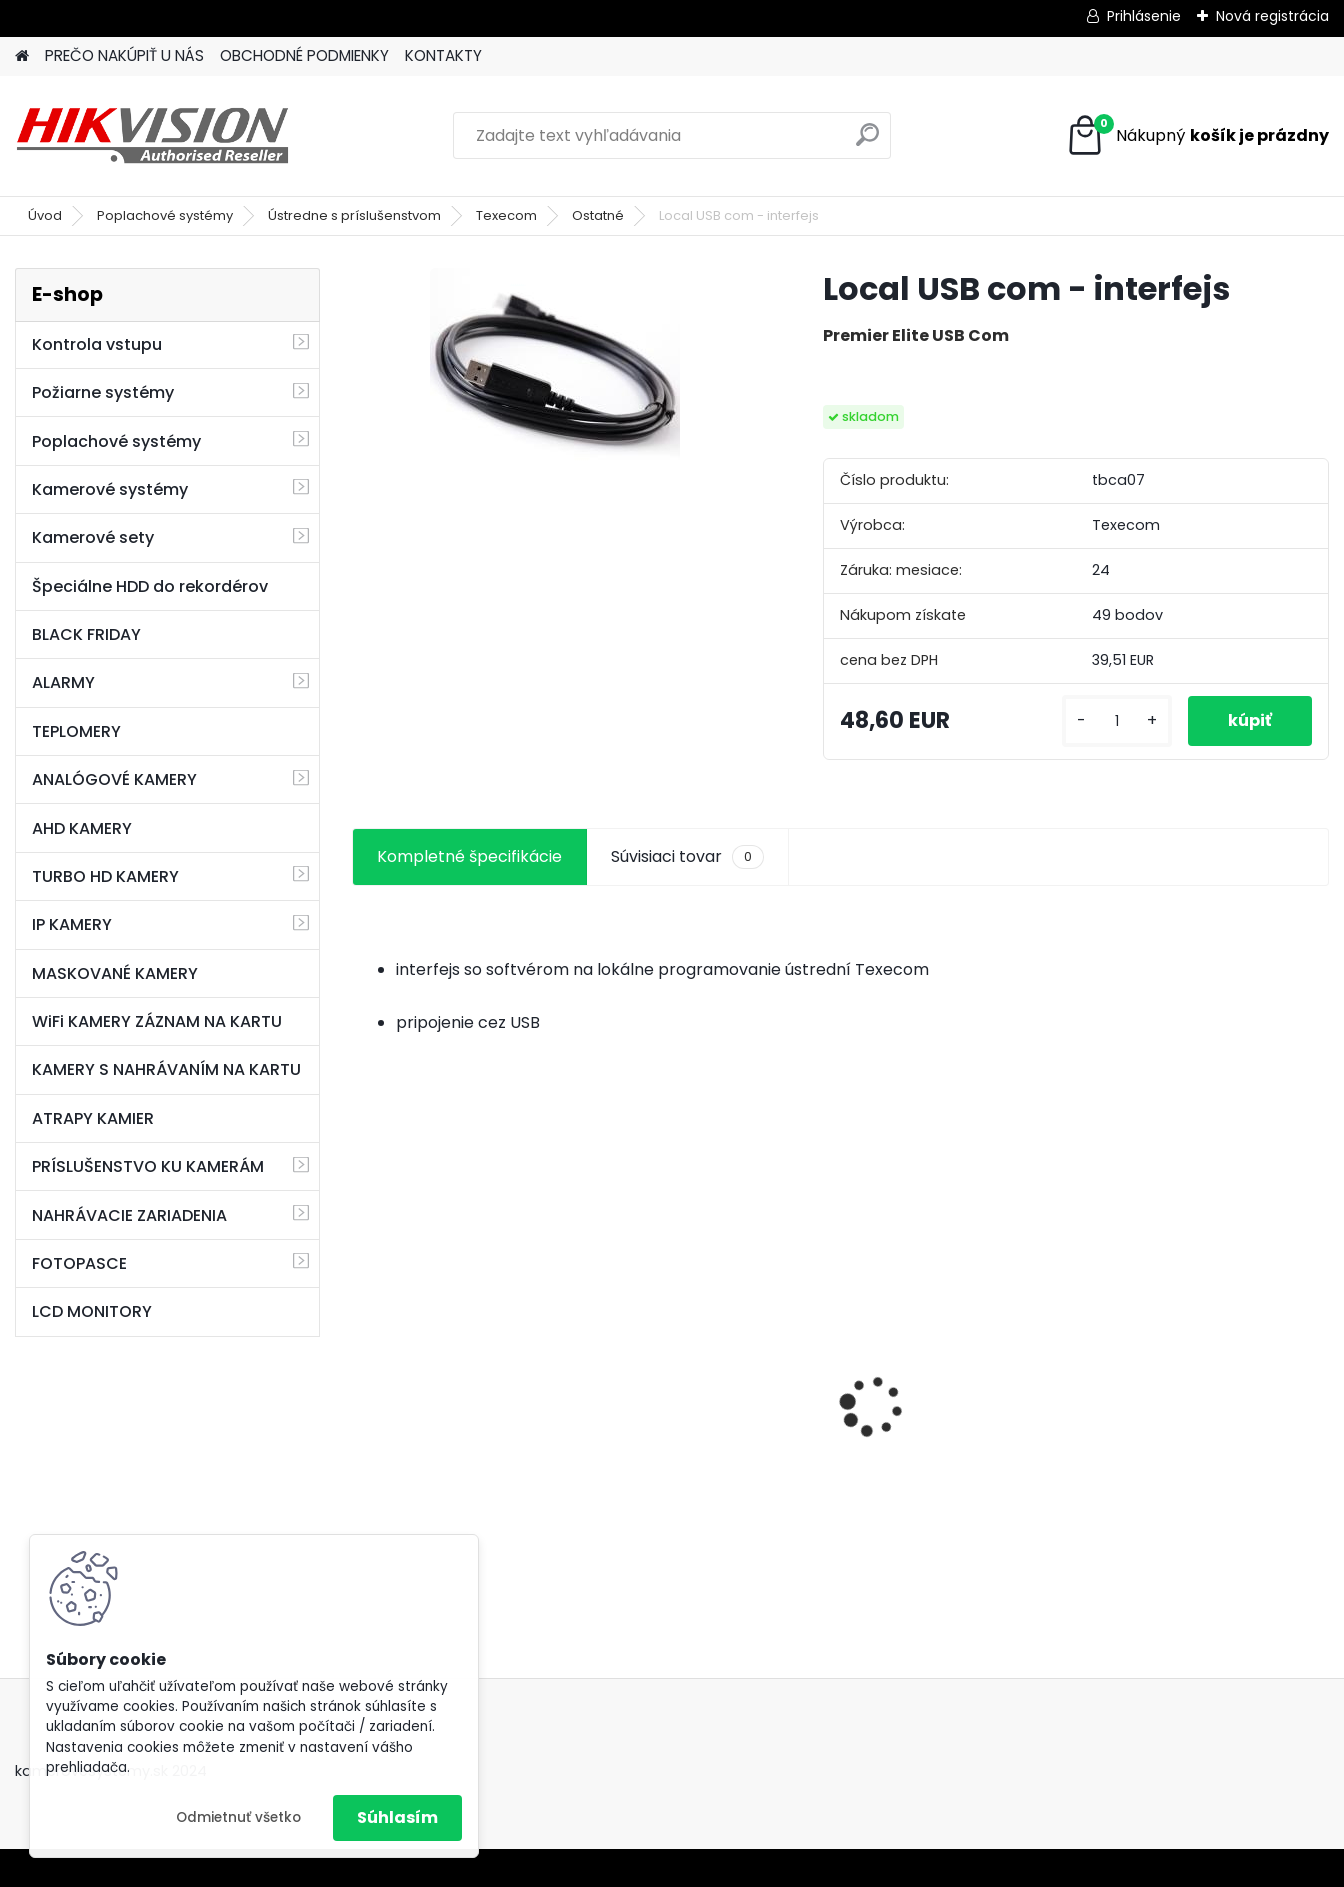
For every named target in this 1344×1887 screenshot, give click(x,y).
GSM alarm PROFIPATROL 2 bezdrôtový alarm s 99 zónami (716, 1429)
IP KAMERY (72, 924)
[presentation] (362, 1371)
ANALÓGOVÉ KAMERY (114, 779)
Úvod (45, 215)
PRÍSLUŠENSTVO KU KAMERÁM (148, 1166)
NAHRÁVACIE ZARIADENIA (129, 1215)
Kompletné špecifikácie (469, 856)
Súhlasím (397, 1817)
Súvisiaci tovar (687, 857)
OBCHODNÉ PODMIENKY (304, 55)
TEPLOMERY (76, 731)
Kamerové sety (93, 537)
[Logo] (152, 136)
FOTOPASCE (79, 1263)
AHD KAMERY (82, 828)
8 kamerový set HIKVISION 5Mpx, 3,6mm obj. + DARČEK (467, 1381)
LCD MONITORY (92, 1311)
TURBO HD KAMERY (105, 876)
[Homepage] (22, 56)
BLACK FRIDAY (86, 634)
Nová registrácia (1272, 16)
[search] (867, 142)
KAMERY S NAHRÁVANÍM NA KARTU (166, 1069)
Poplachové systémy (165, 215)
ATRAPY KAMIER (93, 1118)
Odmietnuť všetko (238, 1817)
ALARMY (63, 682)
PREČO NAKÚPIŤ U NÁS (124, 55)
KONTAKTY (443, 55)
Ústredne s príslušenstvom (354, 215)
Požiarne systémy (103, 392)
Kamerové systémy (110, 489)
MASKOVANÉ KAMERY (115, 973)
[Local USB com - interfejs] (555, 368)
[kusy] (1117, 721)
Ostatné (598, 215)
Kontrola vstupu (97, 344)
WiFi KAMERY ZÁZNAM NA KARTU (157, 1021)
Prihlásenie (1144, 16)
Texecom (506, 215)
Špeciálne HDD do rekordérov (150, 586)
